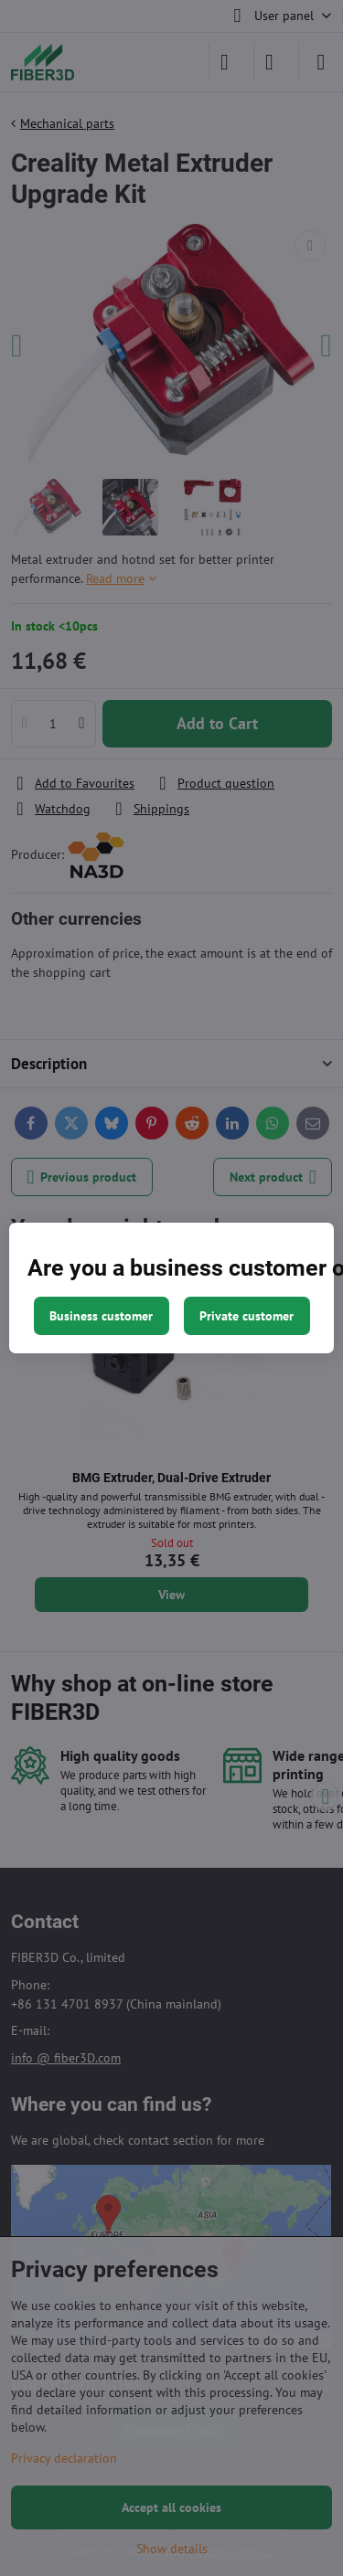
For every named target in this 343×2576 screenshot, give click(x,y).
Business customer (101, 1316)
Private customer (246, 1316)
